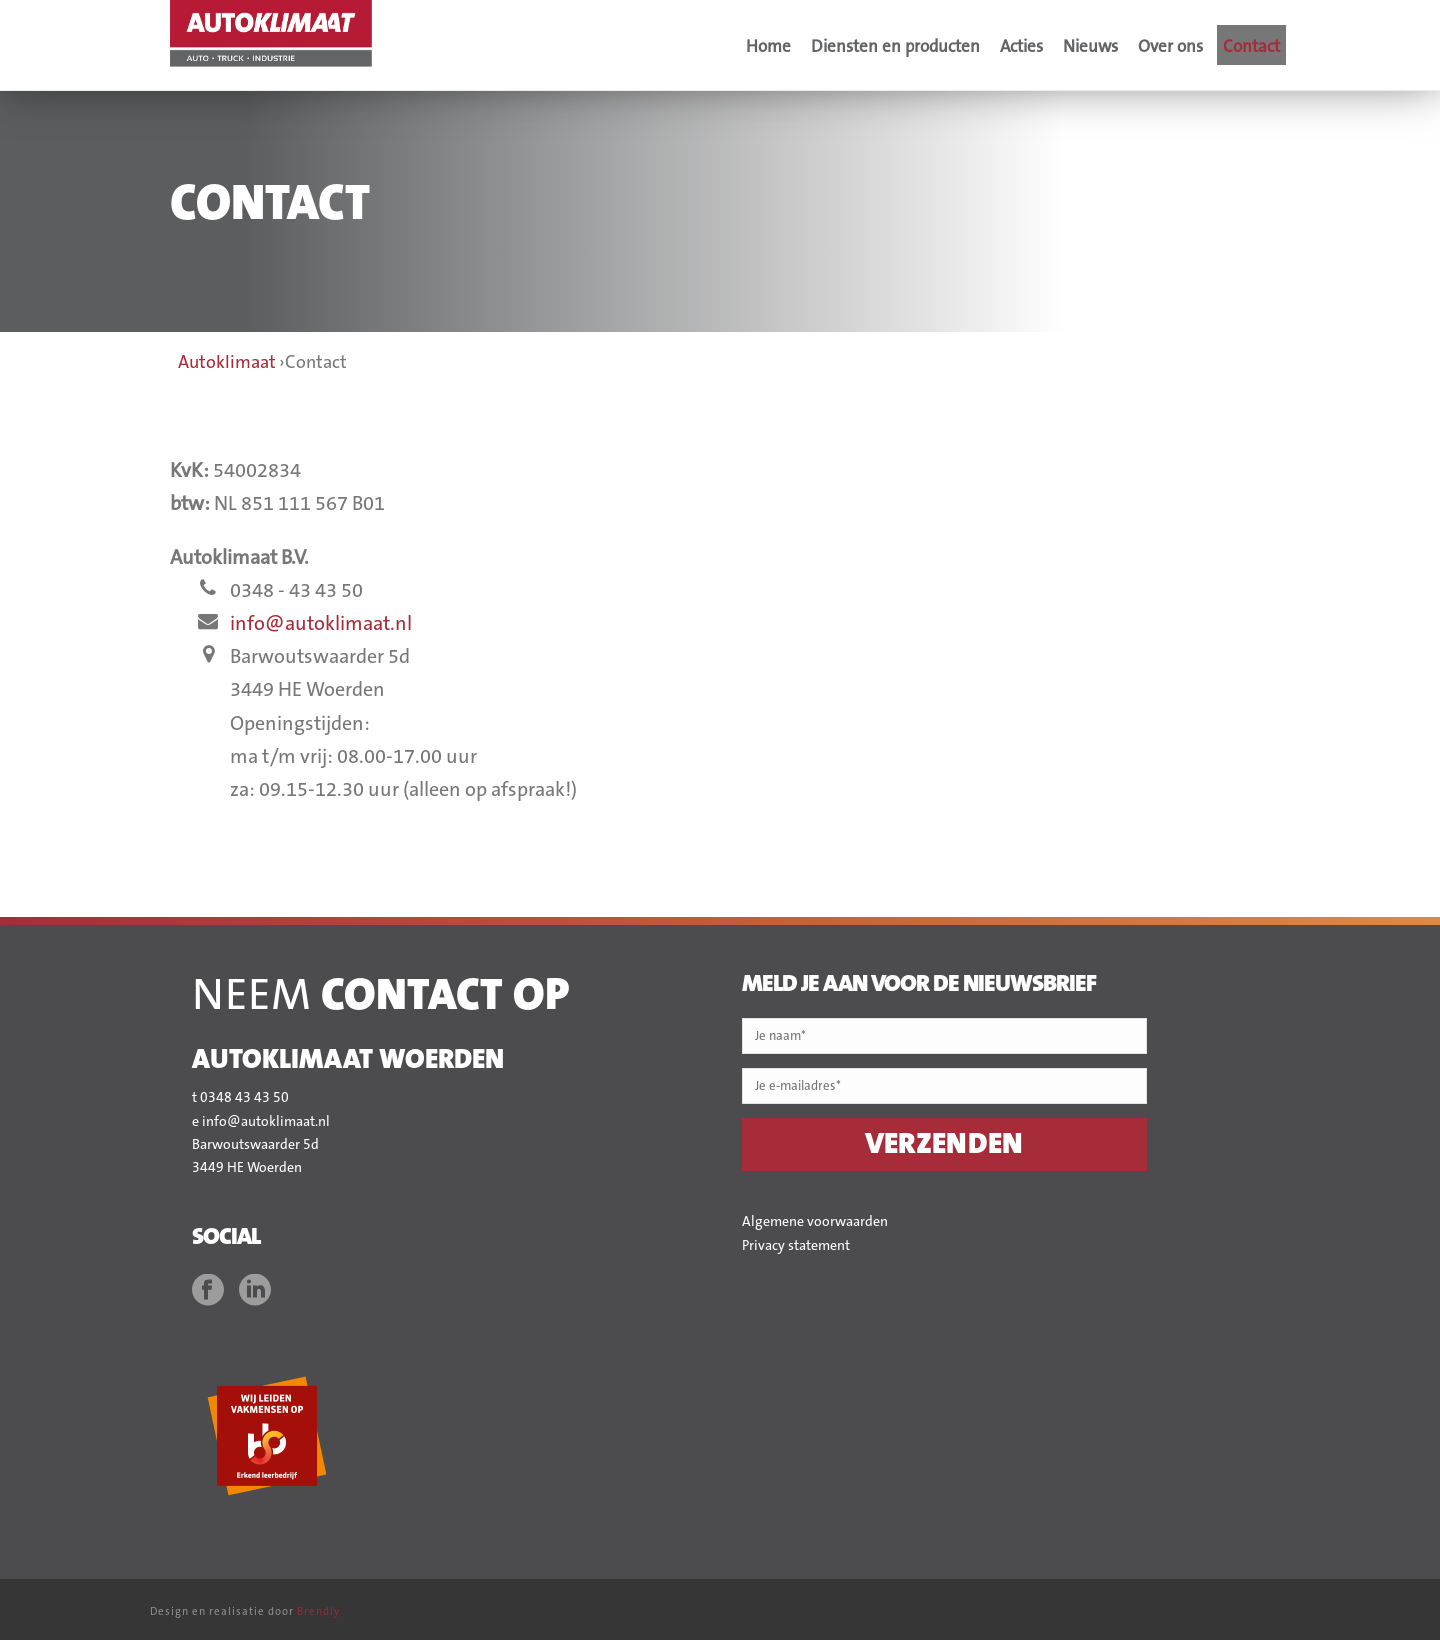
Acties (1021, 46)
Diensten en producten (895, 46)
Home (768, 46)
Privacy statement (796, 1246)
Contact (1251, 46)
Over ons (1170, 46)
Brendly (318, 1612)
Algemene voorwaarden (815, 1222)
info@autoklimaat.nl (321, 624)
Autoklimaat (227, 363)
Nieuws (1090, 46)
